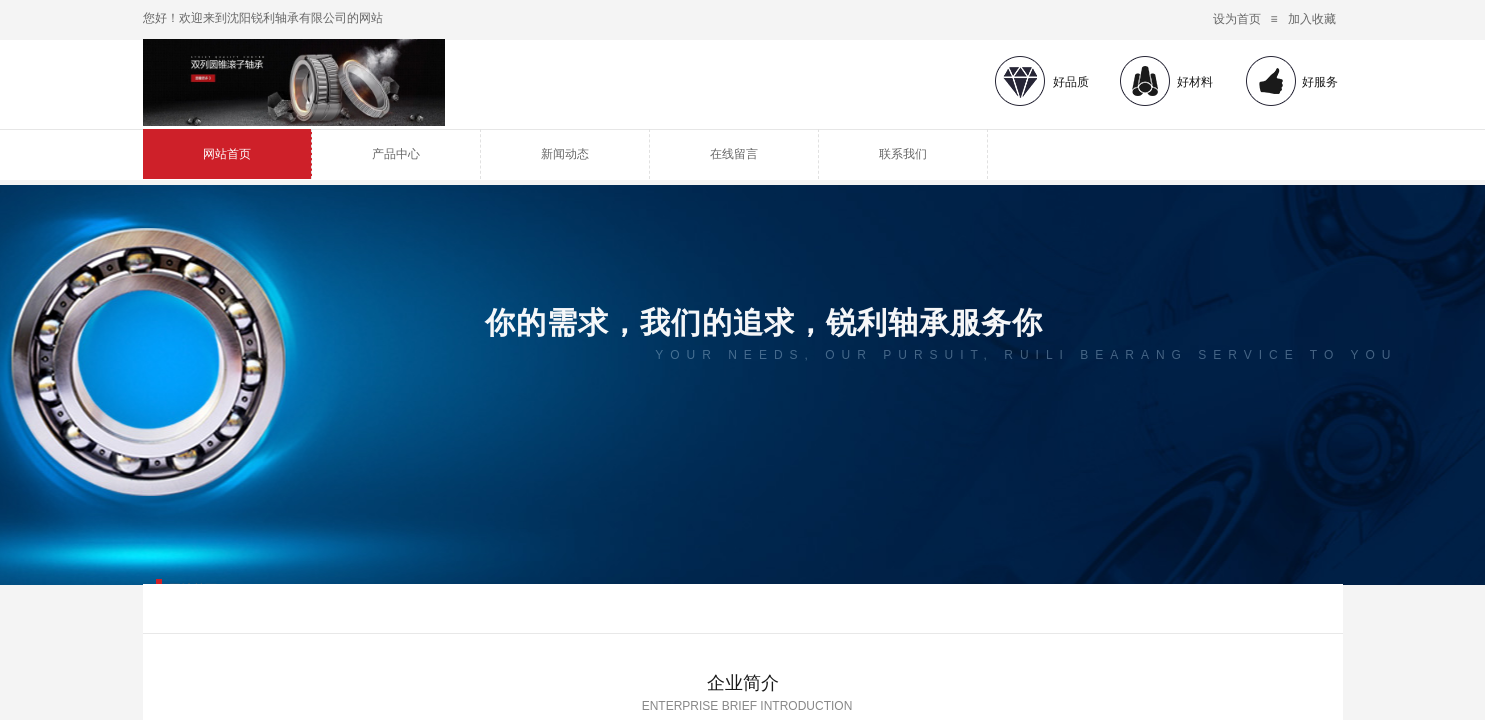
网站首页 (227, 154)
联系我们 (903, 154)
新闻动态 (565, 154)
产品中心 (396, 154)
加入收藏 (1312, 19)
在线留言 (734, 154)
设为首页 (1237, 19)
